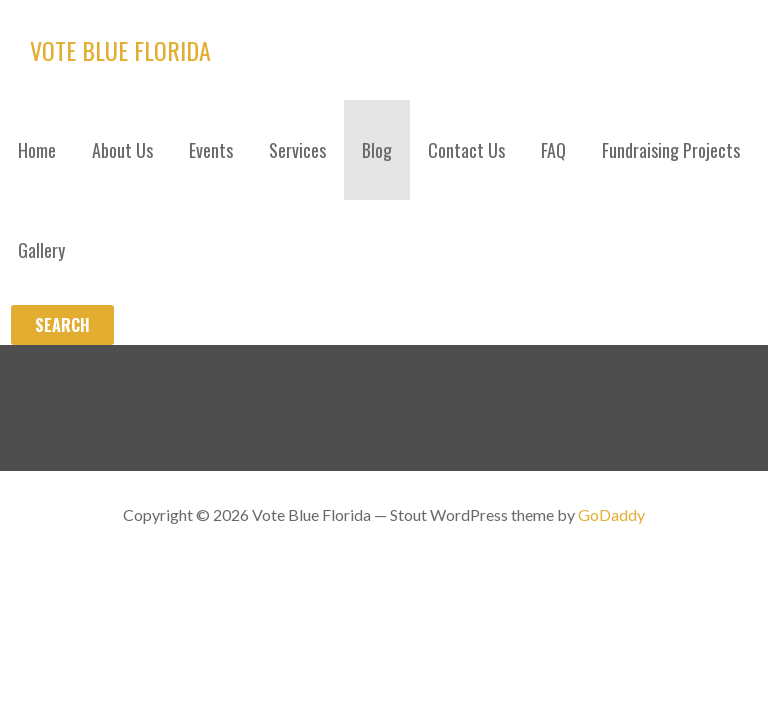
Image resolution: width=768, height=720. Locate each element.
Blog (377, 150)
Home (37, 150)
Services (297, 150)
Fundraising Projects (671, 150)
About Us (122, 150)
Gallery (41, 250)
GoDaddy (611, 514)
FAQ (553, 150)
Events (211, 150)
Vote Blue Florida (120, 50)
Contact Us (466, 150)
